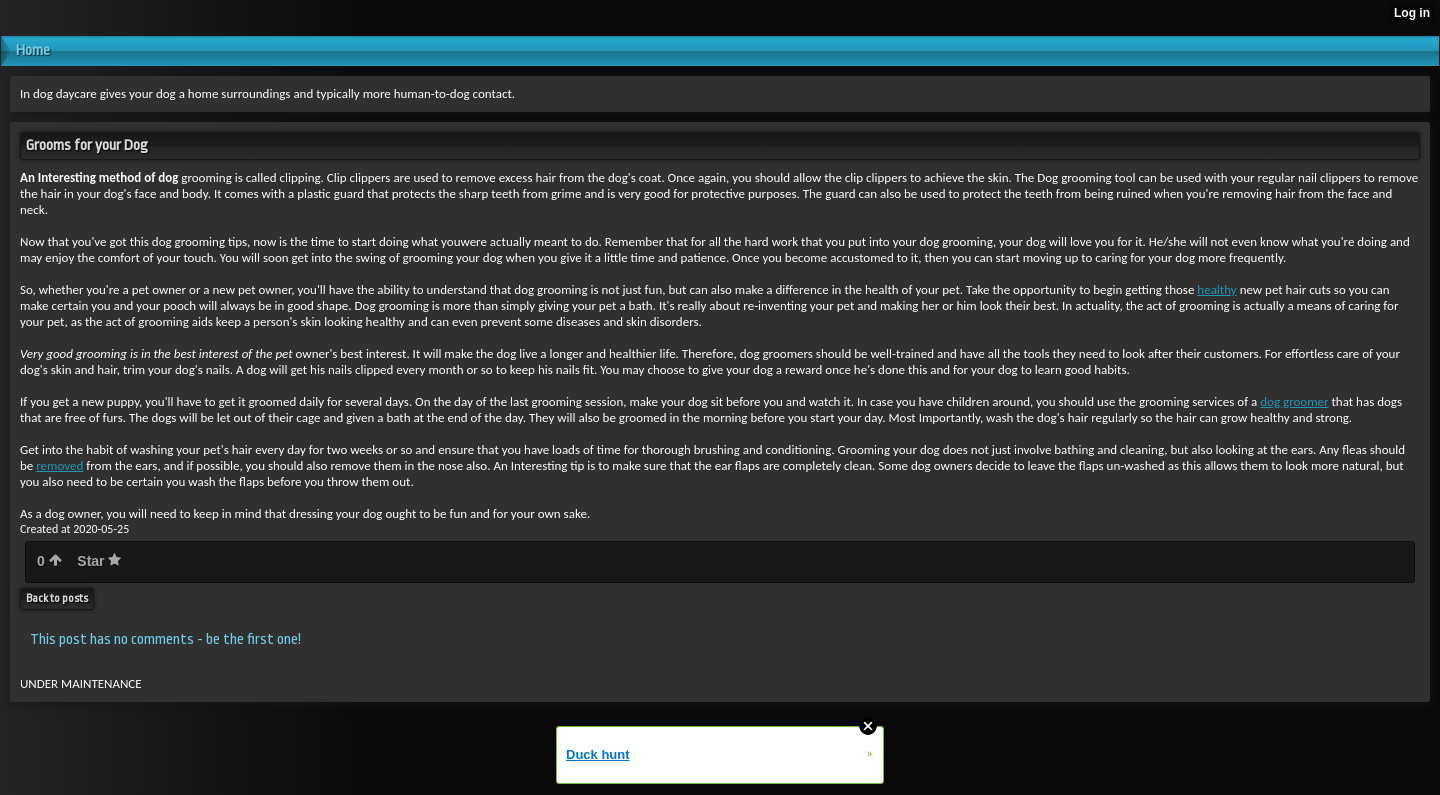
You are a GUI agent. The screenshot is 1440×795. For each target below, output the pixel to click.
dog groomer (1294, 401)
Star (99, 561)
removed (59, 465)
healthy (1216, 289)
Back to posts (57, 598)
